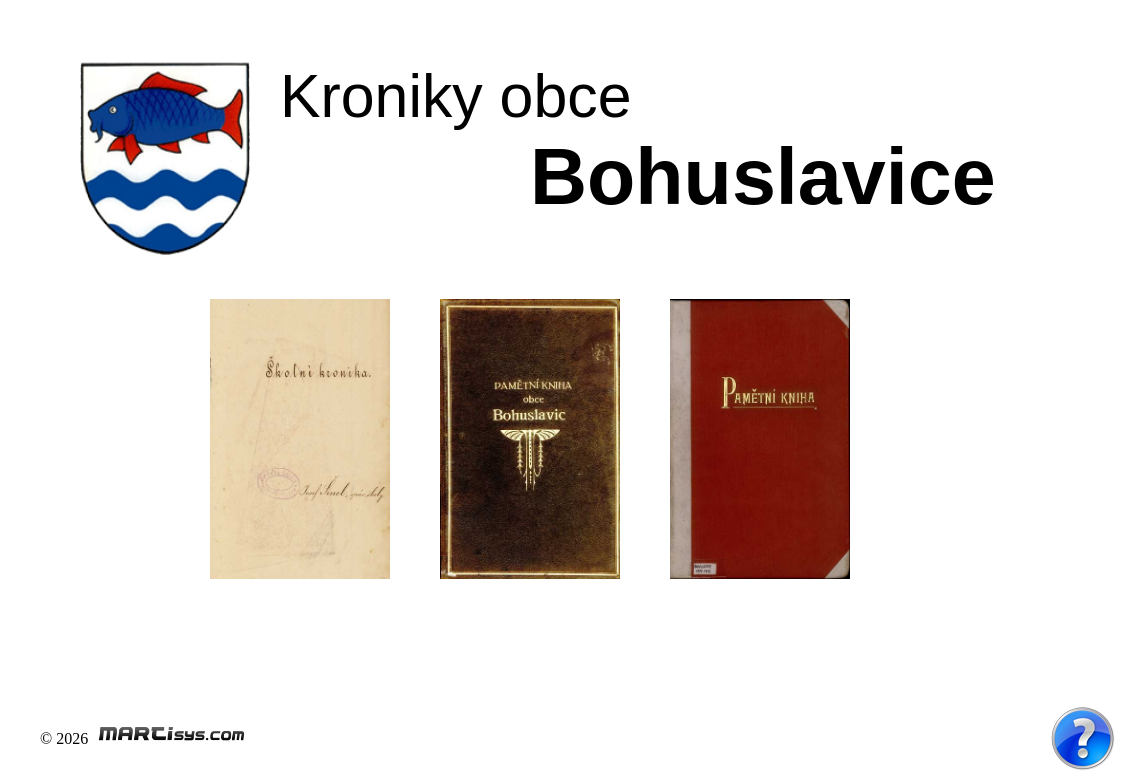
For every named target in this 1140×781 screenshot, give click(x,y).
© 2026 (143, 738)
